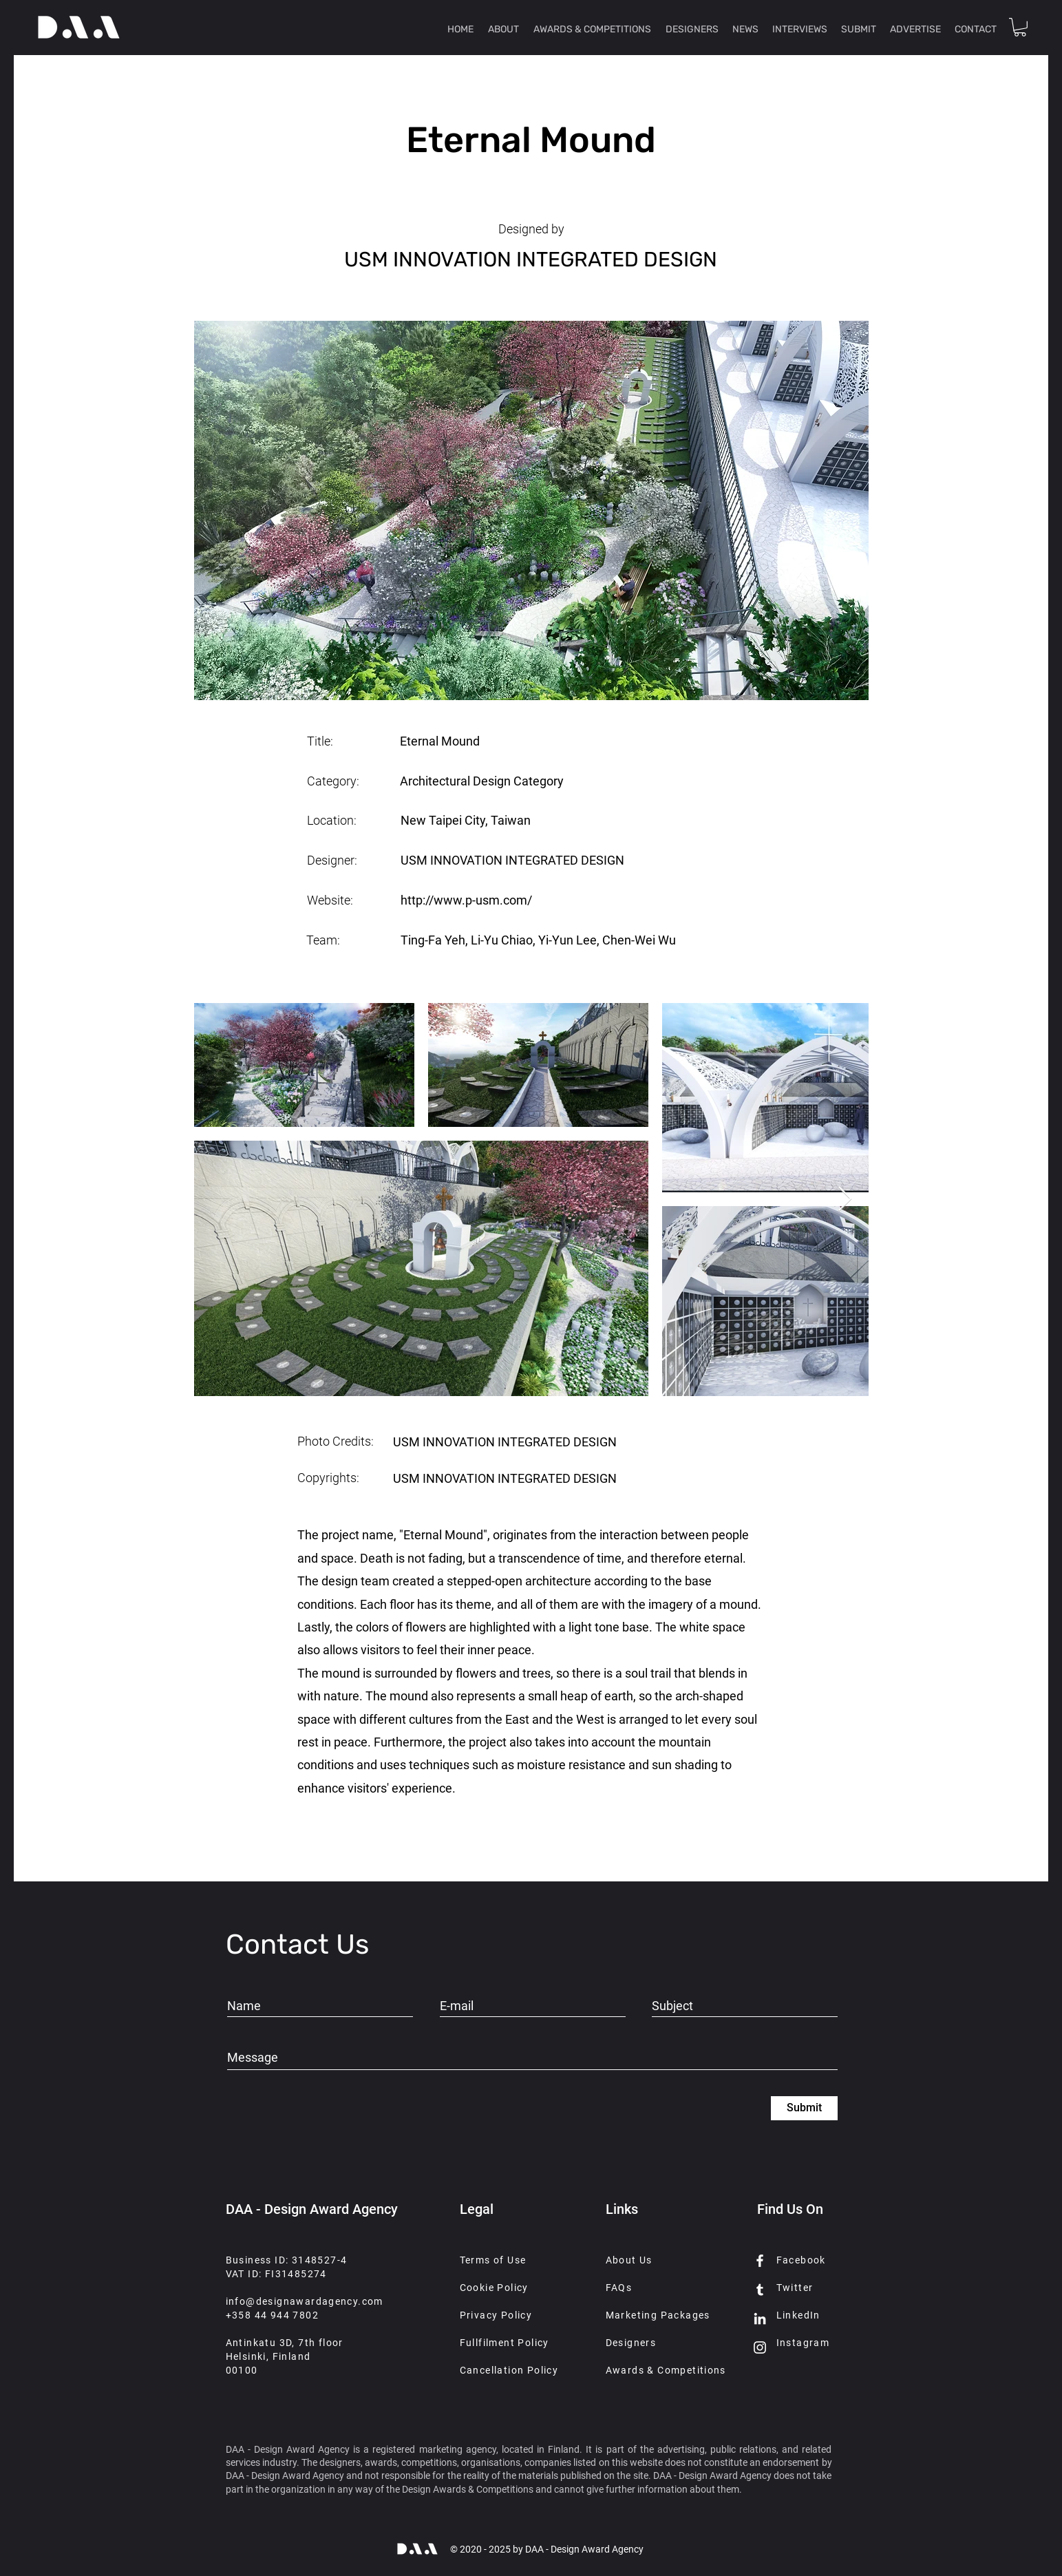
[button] (1020, 27)
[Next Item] (845, 1199)
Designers (631, 2342)
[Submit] (804, 2108)
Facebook (801, 2260)
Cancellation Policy (509, 2370)
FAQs (619, 2287)
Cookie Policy (494, 2287)
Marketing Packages (658, 2315)
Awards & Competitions (666, 2370)
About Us (629, 2260)
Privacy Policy (496, 2315)
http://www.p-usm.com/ (466, 900)
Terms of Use (493, 2260)
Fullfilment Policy (504, 2342)
